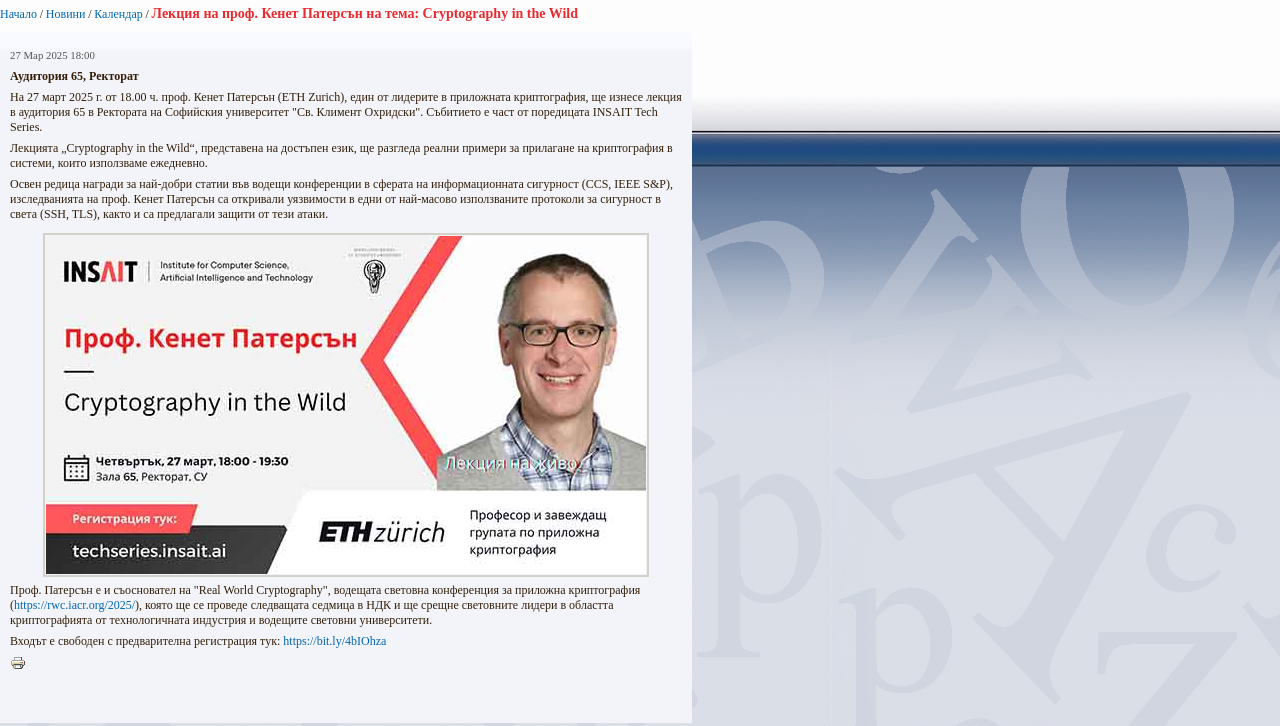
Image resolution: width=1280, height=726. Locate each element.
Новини (66, 14)
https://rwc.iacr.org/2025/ (74, 605)
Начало (18, 14)
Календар (118, 14)
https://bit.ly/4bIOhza (334, 641)
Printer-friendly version (23, 664)
